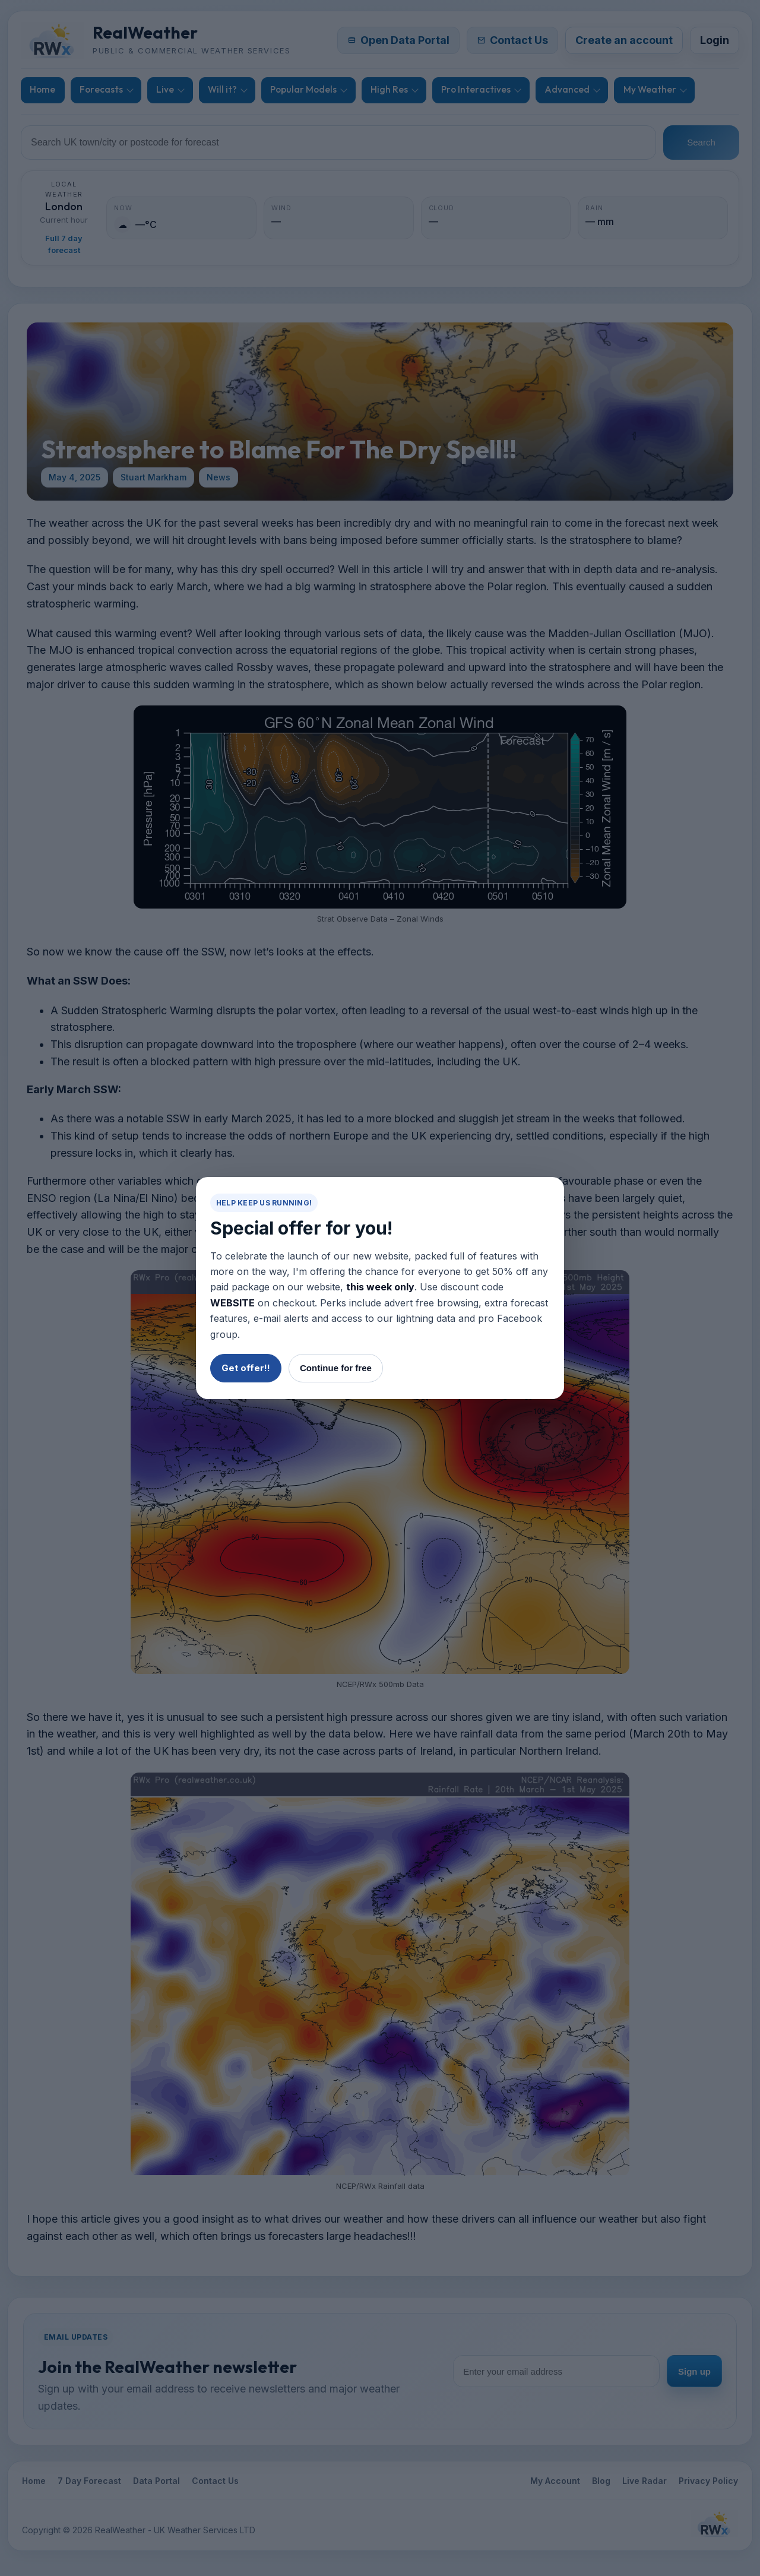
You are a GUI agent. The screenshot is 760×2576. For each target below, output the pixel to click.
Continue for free (336, 1368)
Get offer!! (245, 1368)
